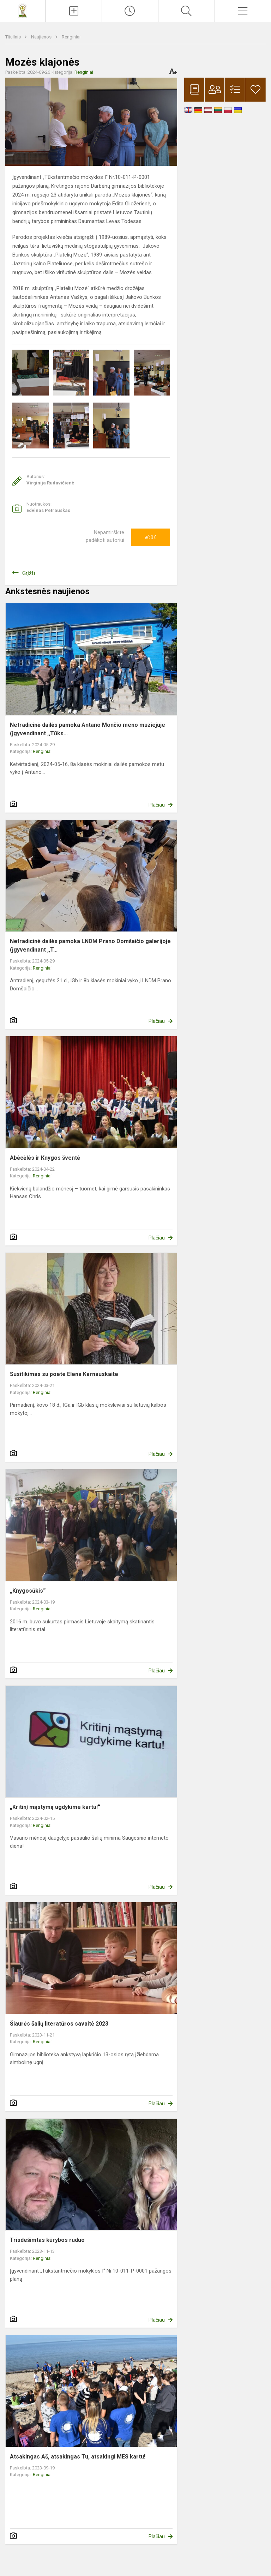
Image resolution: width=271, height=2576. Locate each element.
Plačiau (157, 805)
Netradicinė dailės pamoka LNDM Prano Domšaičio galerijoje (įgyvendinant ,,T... (90, 945)
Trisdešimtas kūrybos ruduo (47, 2240)
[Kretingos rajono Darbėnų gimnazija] (22, 10)
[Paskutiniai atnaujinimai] (130, 11)
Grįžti (28, 573)
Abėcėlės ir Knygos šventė (45, 1157)
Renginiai (71, 37)
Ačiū (151, 537)
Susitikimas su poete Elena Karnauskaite (64, 1374)
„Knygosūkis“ (28, 1590)
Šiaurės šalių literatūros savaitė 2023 (59, 2023)
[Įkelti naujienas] (74, 11)
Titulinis (13, 37)
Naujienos (42, 37)
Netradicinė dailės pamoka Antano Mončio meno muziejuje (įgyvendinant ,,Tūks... (87, 729)
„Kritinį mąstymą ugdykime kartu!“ (55, 1807)
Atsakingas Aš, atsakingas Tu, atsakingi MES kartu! (77, 2456)
